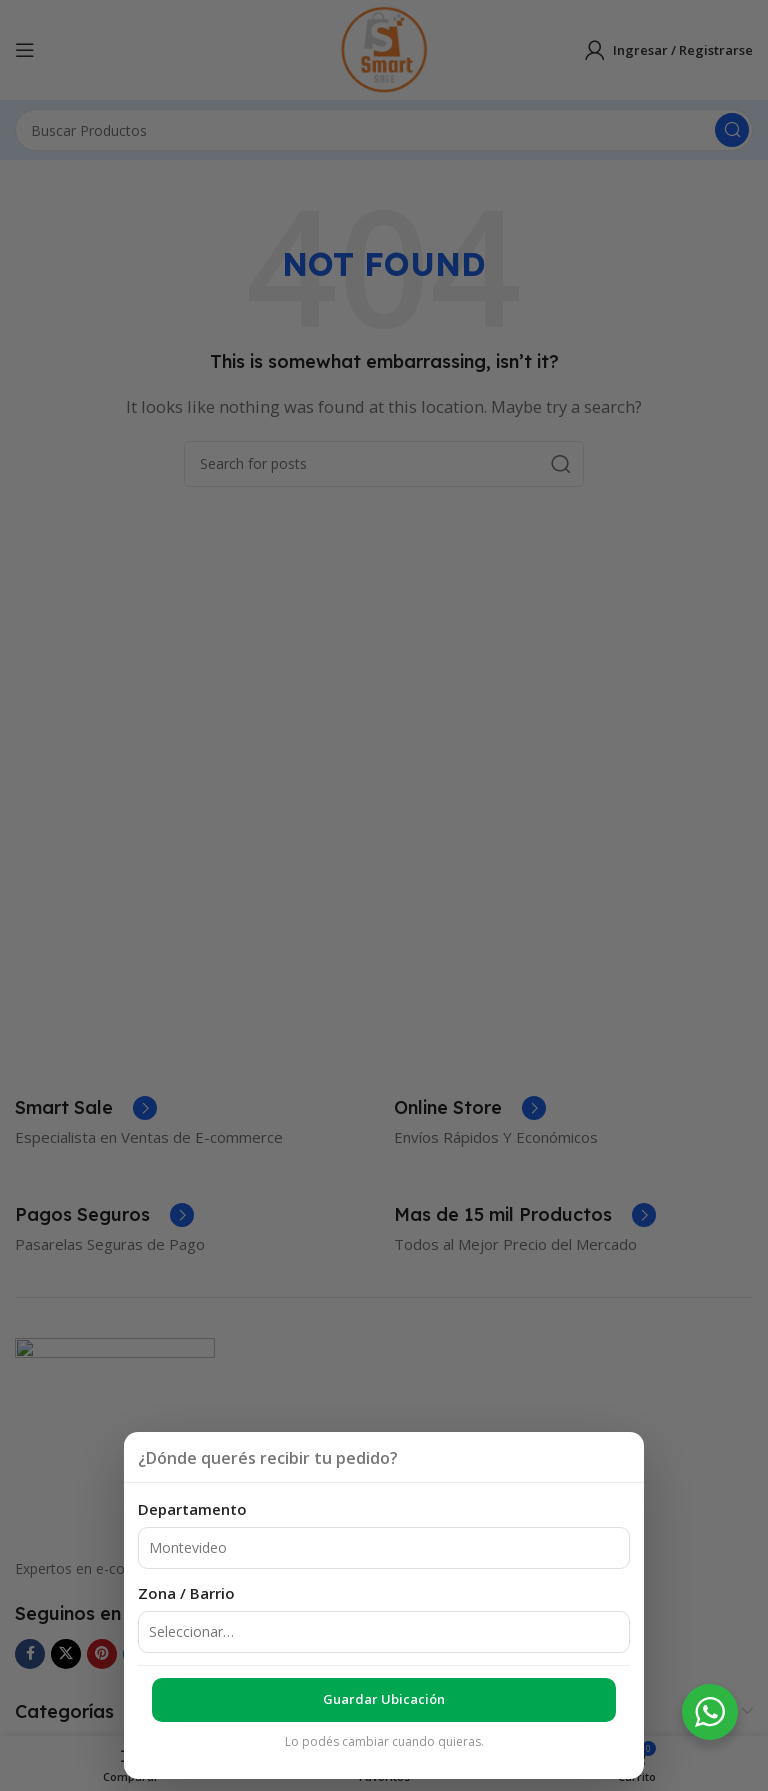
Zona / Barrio (186, 1593)
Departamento (192, 1509)
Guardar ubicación (384, 1699)
